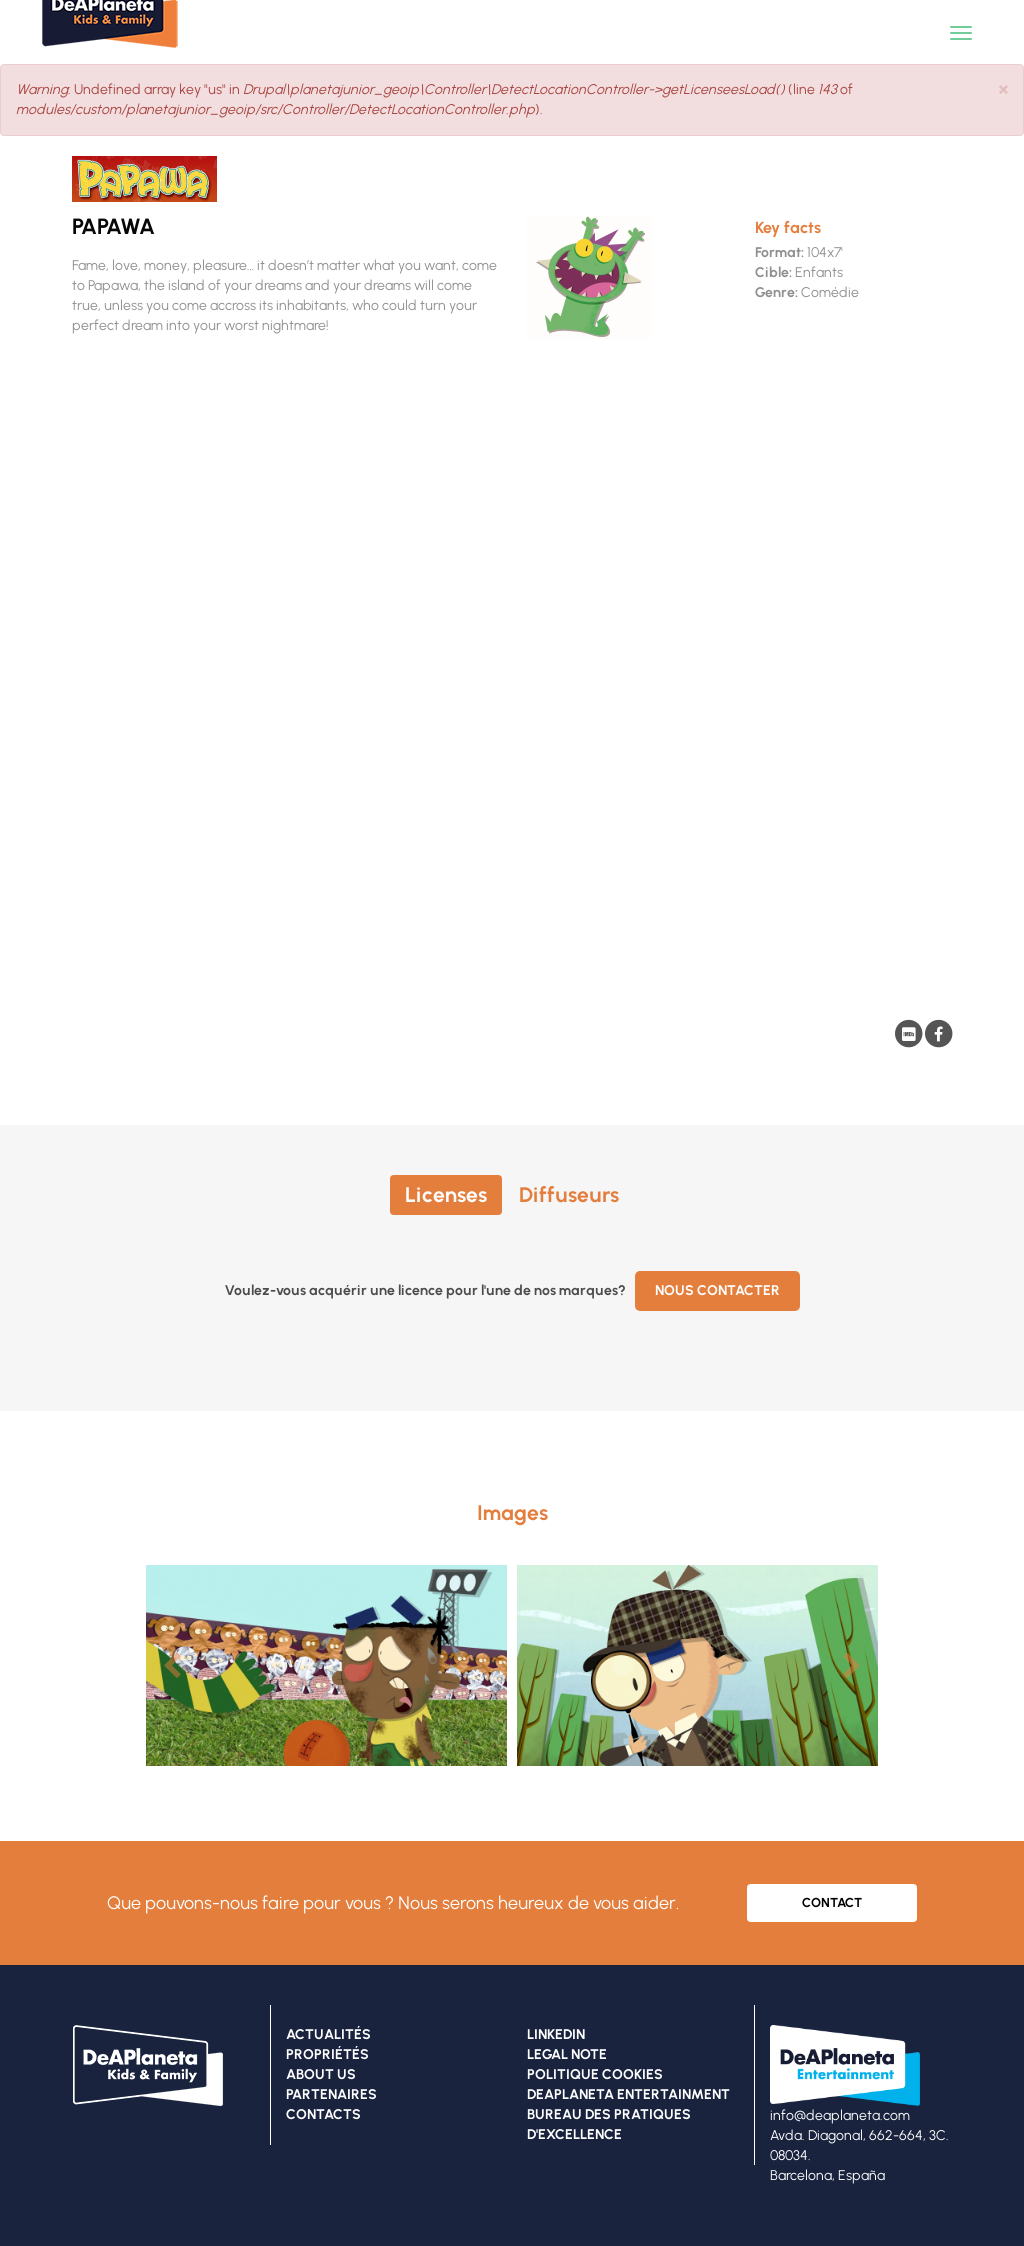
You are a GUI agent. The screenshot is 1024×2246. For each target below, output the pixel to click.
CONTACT (832, 1902)
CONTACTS (323, 2114)
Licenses (446, 1194)
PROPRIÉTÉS (327, 2054)
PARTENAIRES (331, 2094)
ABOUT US (321, 2074)
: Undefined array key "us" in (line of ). (434, 99)
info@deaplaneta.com (840, 2115)
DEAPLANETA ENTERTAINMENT (628, 2094)
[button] (1003, 88)
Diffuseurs (569, 1194)
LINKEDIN (556, 2034)
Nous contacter (717, 1290)
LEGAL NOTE (567, 2054)
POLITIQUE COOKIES (595, 2074)
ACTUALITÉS (328, 2034)
